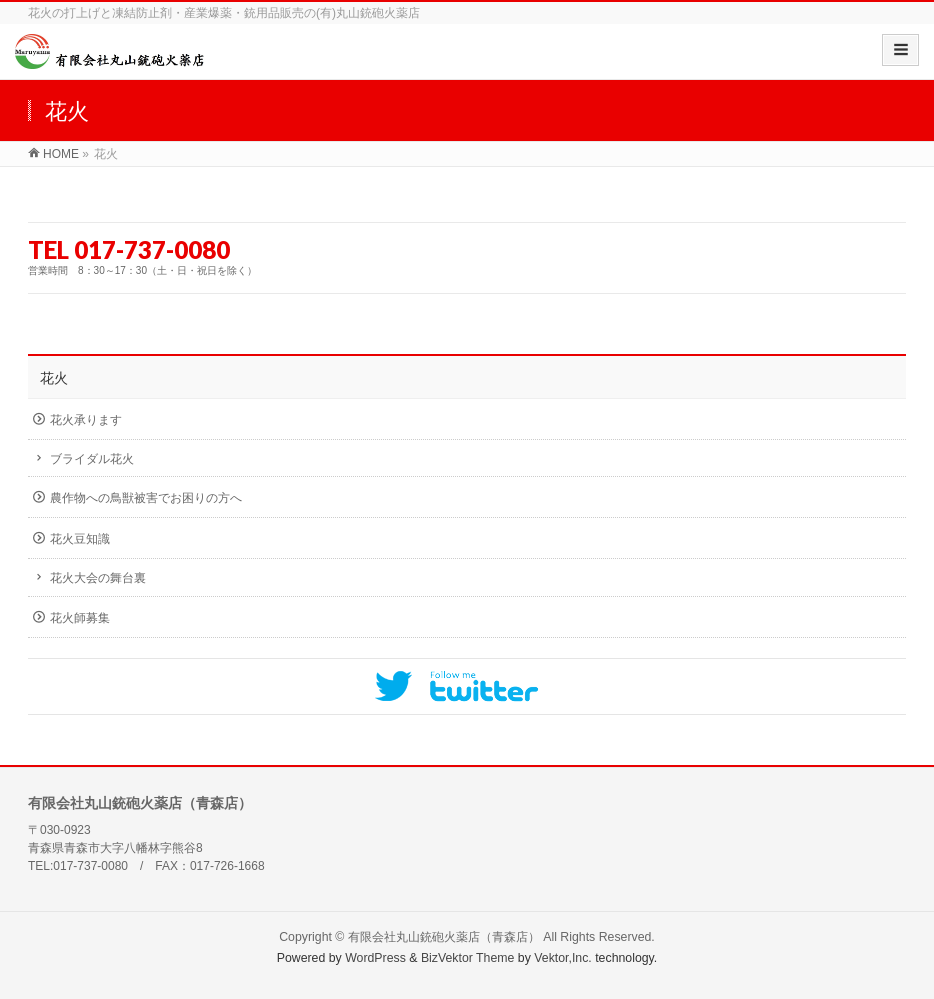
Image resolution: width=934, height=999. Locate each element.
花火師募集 (80, 618)
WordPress (375, 958)
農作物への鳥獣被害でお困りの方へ (146, 498)
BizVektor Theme (468, 958)
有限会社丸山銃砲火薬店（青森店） (444, 937)
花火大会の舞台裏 (98, 578)
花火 (54, 378)
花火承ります (86, 420)
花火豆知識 (80, 539)
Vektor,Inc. (563, 958)
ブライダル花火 (92, 459)
